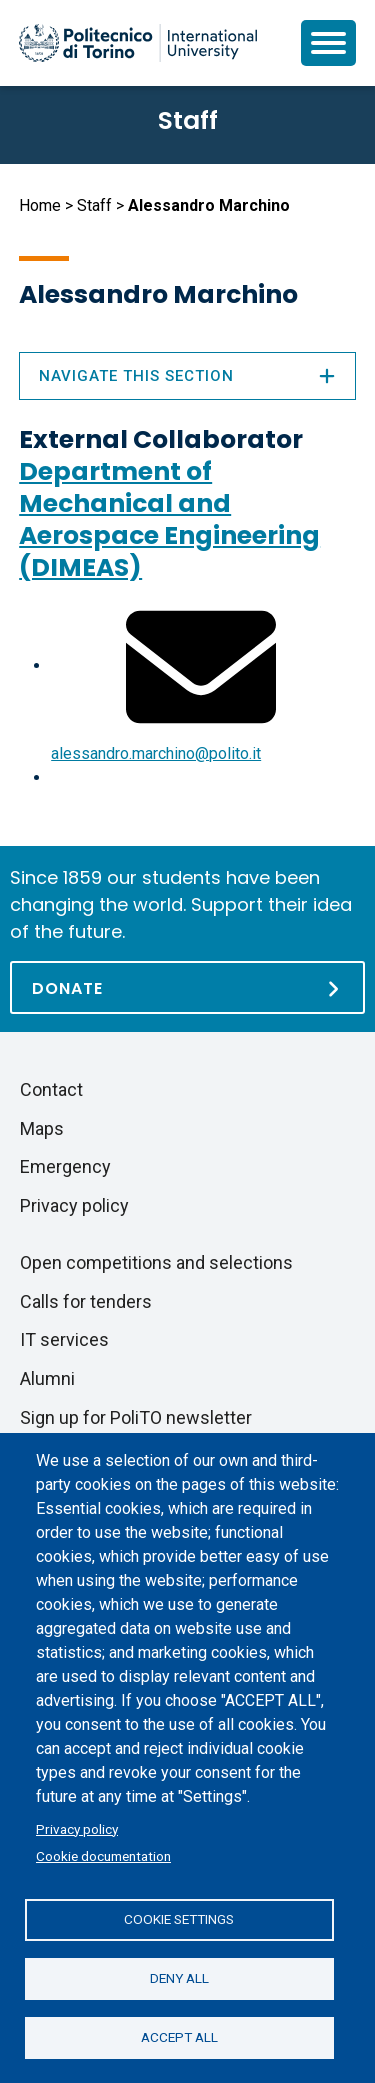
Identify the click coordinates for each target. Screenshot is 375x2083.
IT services (64, 1339)
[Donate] (187, 987)
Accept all (179, 2037)
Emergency (65, 1166)
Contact (51, 1089)
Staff (94, 205)
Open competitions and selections (156, 1262)
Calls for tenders (86, 1301)
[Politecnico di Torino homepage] (138, 43)
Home (40, 205)
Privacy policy (77, 1829)
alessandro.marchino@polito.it (156, 753)
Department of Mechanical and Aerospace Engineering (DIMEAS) (169, 519)
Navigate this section (187, 376)
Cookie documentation (103, 1856)
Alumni (47, 1378)
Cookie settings (179, 1919)
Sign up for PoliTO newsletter (136, 1417)
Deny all (179, 1978)
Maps (42, 1128)
